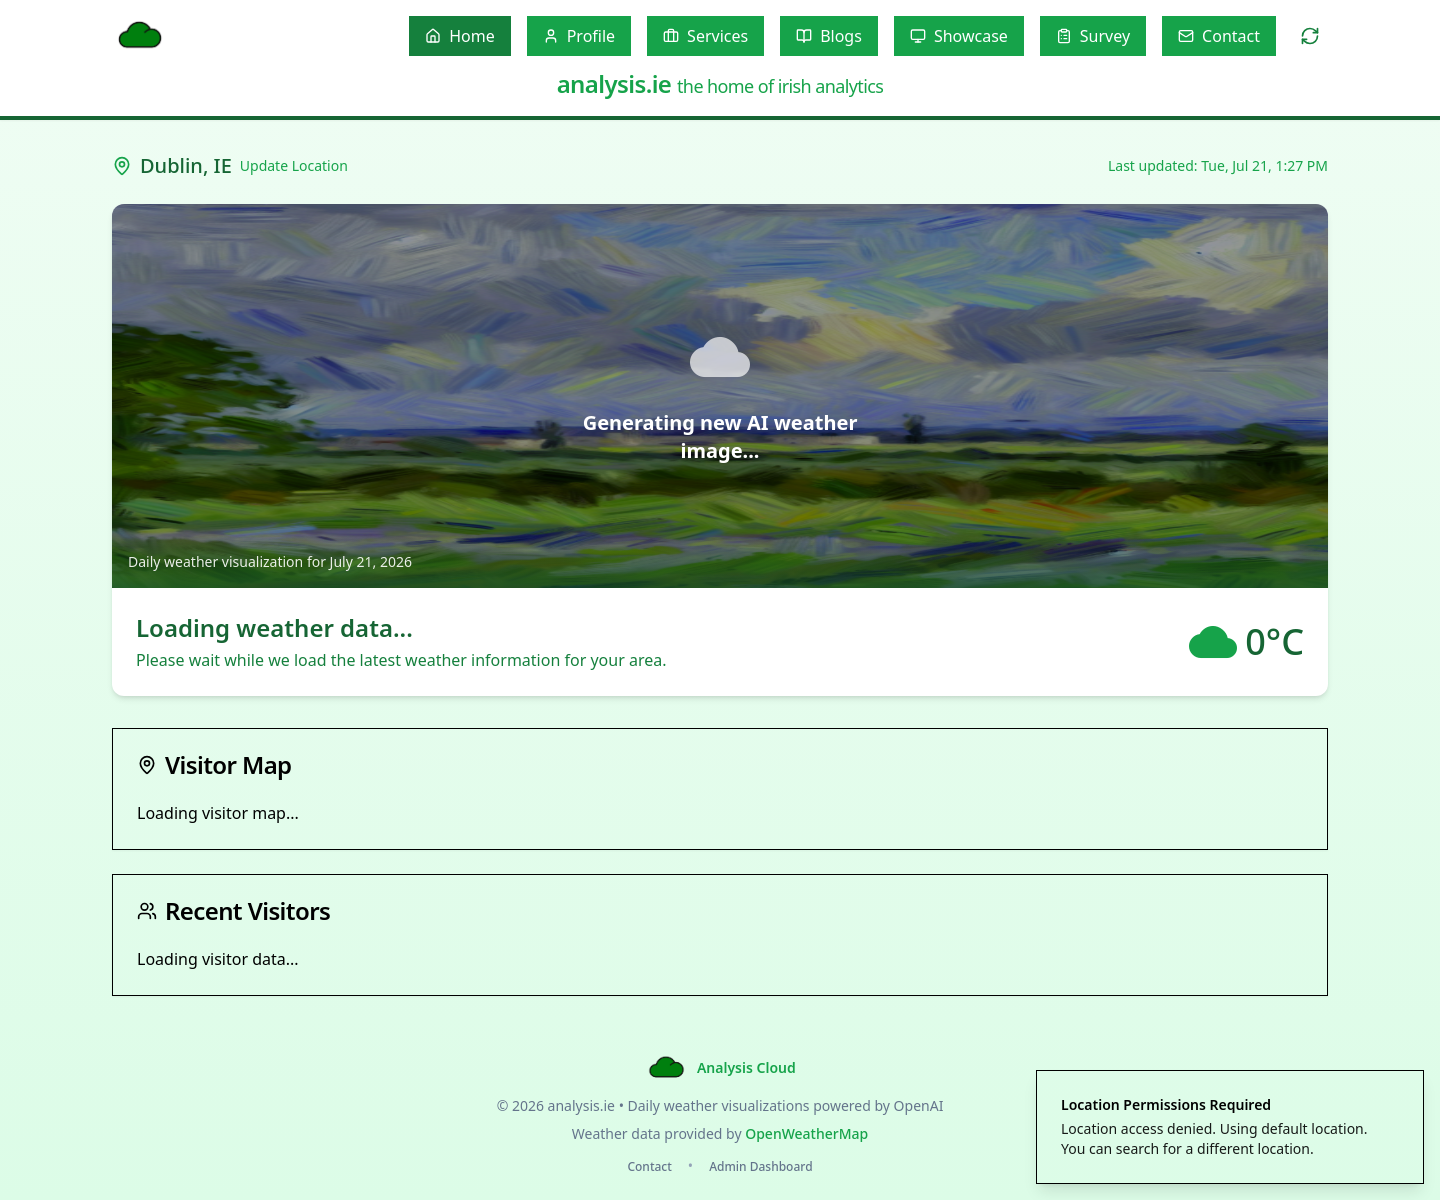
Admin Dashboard (760, 1167)
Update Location (294, 165)
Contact (649, 1167)
